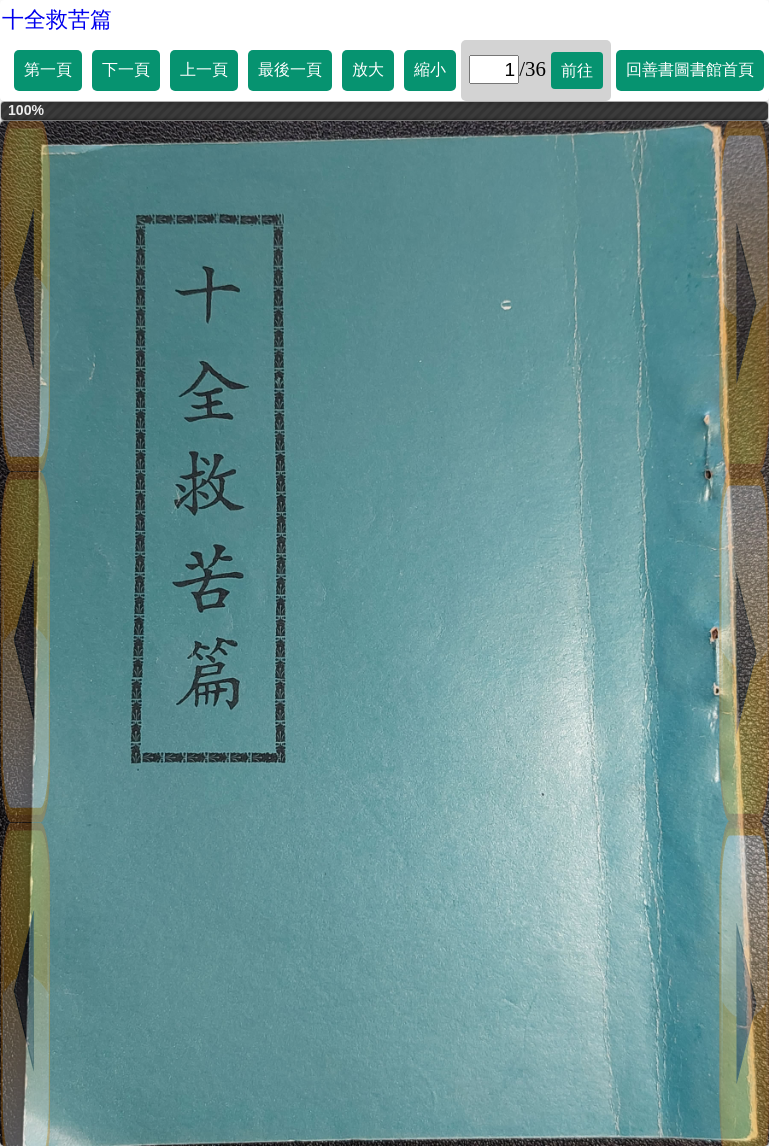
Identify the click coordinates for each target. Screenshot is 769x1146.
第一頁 (48, 69)
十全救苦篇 (57, 19)
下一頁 (126, 69)
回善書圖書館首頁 (690, 69)
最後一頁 (290, 69)
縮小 (430, 69)
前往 (577, 70)
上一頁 (204, 69)
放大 (368, 69)
